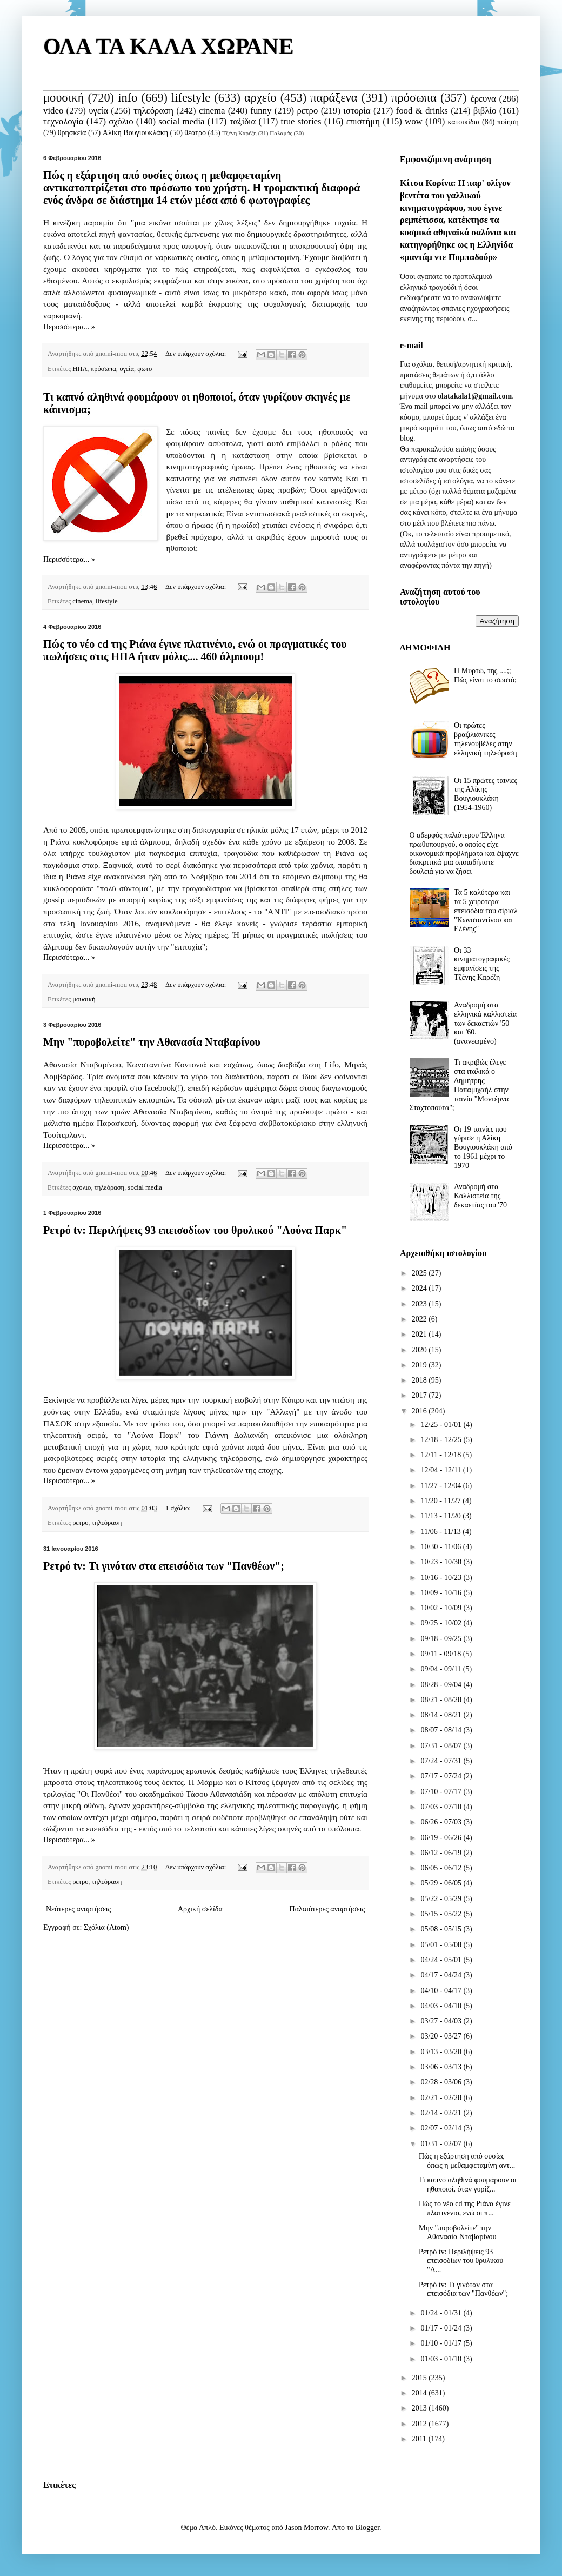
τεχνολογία (63, 121)
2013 (420, 2408)
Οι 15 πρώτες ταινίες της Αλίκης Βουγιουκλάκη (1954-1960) (485, 794)
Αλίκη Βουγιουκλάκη (135, 133)
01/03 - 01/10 (441, 2359)
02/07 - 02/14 (441, 2128)
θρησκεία (72, 133)
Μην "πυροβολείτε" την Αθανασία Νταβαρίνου (151, 1042)
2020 (420, 1350)
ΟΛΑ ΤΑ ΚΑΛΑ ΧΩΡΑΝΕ (168, 46)
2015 (420, 2378)
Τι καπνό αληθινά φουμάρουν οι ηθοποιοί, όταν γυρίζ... (468, 2184)
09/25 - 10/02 (441, 1623)
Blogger (367, 2528)
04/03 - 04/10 (441, 2006)
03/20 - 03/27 (441, 2036)
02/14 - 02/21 (441, 2113)
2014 (420, 2393)
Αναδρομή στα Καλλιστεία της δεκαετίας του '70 (480, 1196)
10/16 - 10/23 (441, 1578)
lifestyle (190, 97)
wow (414, 121)
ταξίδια (243, 121)
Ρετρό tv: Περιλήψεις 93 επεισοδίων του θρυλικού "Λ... (461, 2261)
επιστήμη (363, 121)
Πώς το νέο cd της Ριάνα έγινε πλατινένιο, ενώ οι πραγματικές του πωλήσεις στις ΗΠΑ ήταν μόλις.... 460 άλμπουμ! (195, 650)
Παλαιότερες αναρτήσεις (327, 1909)
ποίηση (508, 122)
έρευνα (483, 99)
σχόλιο (121, 121)
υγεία (98, 110)
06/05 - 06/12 (441, 1868)
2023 (420, 1304)
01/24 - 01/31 (441, 2313)
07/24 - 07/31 (441, 1761)
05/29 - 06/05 (441, 1883)
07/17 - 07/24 (441, 1776)
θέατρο (195, 133)
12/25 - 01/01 (441, 1424)
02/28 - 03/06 (441, 2082)
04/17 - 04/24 (441, 1975)
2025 (420, 1273)
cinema (212, 110)
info (127, 97)
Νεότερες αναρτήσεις (78, 1909)
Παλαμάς (281, 133)
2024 (420, 1288)
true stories (300, 121)
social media (181, 121)
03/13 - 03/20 (441, 2052)
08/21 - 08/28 (441, 1700)
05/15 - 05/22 (441, 1914)
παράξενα (333, 97)
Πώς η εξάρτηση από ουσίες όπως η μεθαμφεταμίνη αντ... (467, 2160)
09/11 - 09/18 (441, 1654)
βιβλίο (485, 110)
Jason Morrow (306, 2528)
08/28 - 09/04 (441, 1685)
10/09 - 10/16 (441, 1593)
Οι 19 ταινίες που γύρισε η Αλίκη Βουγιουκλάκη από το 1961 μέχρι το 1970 (483, 1147)
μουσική (63, 97)
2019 (420, 1365)
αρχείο (260, 97)
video (53, 110)
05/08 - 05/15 (441, 1929)
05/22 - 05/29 (441, 1899)
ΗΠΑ (79, 369)
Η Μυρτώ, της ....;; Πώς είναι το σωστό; (485, 675)
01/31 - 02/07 (441, 2144)
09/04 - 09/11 (441, 1669)
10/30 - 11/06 (441, 1547)
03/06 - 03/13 (441, 2067)
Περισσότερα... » (69, 327)
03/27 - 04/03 (441, 2021)
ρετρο (307, 110)
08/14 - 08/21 (441, 1715)
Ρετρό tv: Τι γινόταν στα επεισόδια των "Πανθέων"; (163, 1566)
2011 (420, 2439)
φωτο (144, 369)
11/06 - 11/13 (441, 1532)
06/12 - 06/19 (441, 1853)
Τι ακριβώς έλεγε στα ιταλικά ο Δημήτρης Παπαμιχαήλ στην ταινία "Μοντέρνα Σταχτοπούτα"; (459, 1085)
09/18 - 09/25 (441, 1639)
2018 (420, 1380)
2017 (420, 1395)
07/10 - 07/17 (441, 1792)
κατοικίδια (463, 122)
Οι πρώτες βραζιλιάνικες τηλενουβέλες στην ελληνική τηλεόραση (485, 738)
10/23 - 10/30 (441, 1562)
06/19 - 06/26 (441, 1838)
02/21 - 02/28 (441, 2098)
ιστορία (356, 110)
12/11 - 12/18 (441, 1455)
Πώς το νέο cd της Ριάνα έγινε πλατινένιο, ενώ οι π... (465, 2208)
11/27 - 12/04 (441, 1486)
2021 (420, 1334)
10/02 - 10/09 (441, 1608)
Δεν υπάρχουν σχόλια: (196, 353)
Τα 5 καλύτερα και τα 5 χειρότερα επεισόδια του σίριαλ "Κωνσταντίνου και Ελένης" (486, 910)
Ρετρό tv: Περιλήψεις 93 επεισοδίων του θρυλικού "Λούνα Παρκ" (195, 1230)
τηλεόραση (153, 110)
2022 (420, 1319)
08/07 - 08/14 (441, 1730)
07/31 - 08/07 (441, 1746)
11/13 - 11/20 (441, 1516)
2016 (420, 1411)
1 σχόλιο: (178, 1508)
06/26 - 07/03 (441, 1822)
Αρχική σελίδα (200, 1909)
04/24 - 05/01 (441, 1960)
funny (260, 110)
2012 (420, 2424)
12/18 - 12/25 (441, 1440)
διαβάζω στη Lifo (308, 1064)
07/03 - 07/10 (441, 1807)
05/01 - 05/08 (441, 1945)
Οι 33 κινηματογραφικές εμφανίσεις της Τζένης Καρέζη (482, 963)
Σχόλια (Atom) (106, 1927)
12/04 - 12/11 (441, 1470)
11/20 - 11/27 (441, 1501)
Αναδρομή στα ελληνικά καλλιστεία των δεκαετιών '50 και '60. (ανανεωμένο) (485, 1023)
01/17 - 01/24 (441, 2328)
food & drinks (422, 110)
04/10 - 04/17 (441, 1991)
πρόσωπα (414, 97)
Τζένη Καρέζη (239, 133)
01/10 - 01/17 (441, 2343)
